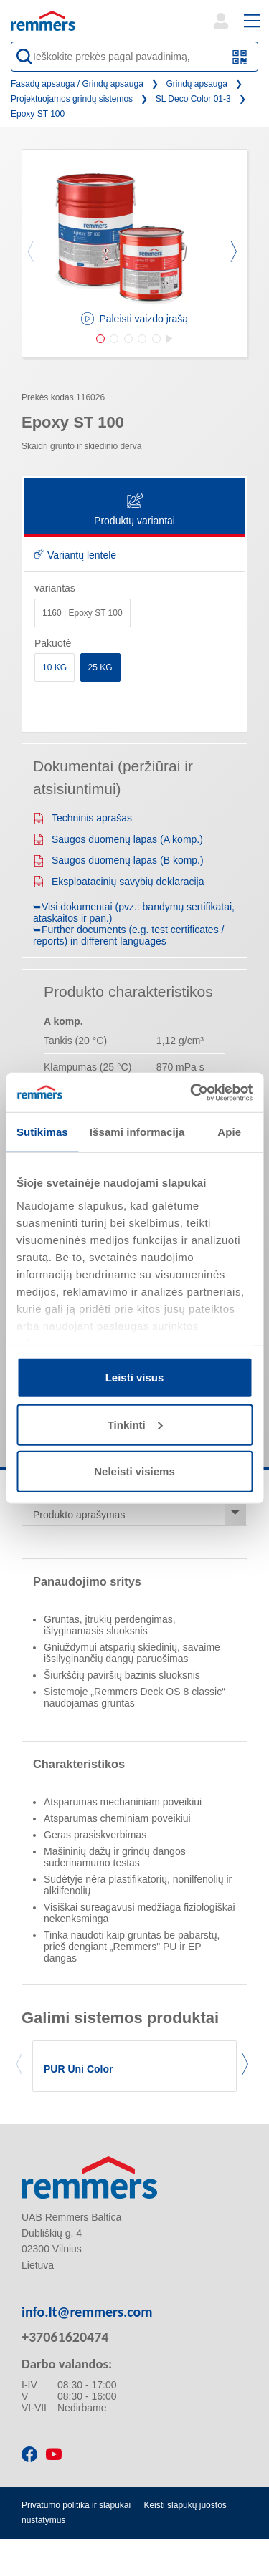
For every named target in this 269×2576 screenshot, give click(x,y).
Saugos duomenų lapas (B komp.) (118, 860)
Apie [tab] (229, 1132)
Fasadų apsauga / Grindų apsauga (77, 84)
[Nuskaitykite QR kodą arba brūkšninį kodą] (240, 57)
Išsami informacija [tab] (137, 1132)
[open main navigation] (252, 21)
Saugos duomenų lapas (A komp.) (118, 839)
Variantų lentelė (75, 555)
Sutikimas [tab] (42, 1132)
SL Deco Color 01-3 (193, 99)
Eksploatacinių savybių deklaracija (118, 881)
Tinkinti (135, 1424)
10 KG (54, 667)
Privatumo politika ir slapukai (76, 2505)
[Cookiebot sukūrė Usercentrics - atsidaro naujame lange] (192, 1092)
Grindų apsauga (196, 84)
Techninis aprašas (82, 818)
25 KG (100, 667)
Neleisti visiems (134, 1471)
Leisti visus (134, 1377)
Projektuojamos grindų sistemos (72, 99)
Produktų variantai (134, 510)
